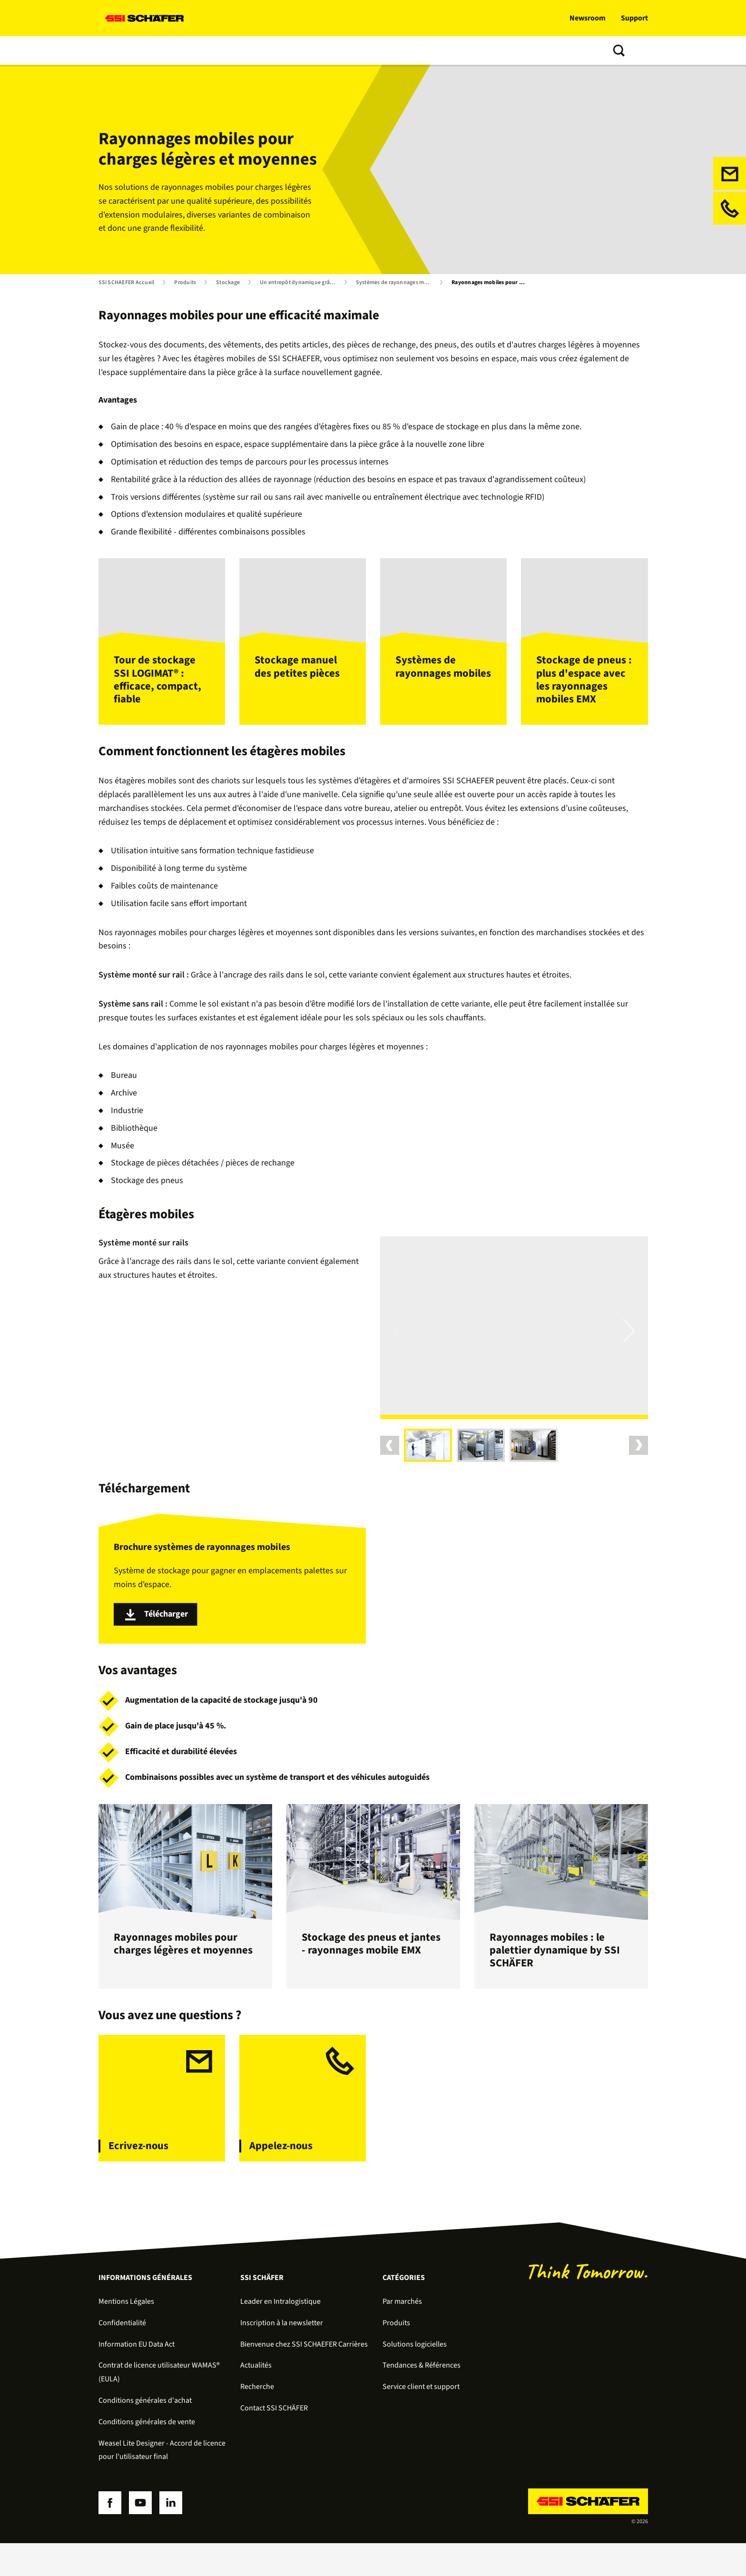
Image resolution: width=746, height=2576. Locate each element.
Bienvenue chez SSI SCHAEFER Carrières (304, 2377)
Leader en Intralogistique (280, 2334)
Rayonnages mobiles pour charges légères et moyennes (491, 282)
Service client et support (421, 2420)
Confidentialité (122, 2355)
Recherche (257, 2420)
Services (288, 50)
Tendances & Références (356, 50)
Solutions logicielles (225, 50)
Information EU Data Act (136, 2377)
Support (634, 18)
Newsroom (587, 18)
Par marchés (402, 2334)
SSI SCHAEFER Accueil (126, 282)
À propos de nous (439, 50)
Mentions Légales (126, 2334)
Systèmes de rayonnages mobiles (396, 282)
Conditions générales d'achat (145, 2433)
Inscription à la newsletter (281, 2355)
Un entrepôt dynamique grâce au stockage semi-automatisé (300, 282)
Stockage (228, 282)
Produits (162, 50)
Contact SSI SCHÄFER (274, 2441)
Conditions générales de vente (146, 2454)
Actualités (256, 2398)
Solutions (117, 50)
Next (629, 1356)
